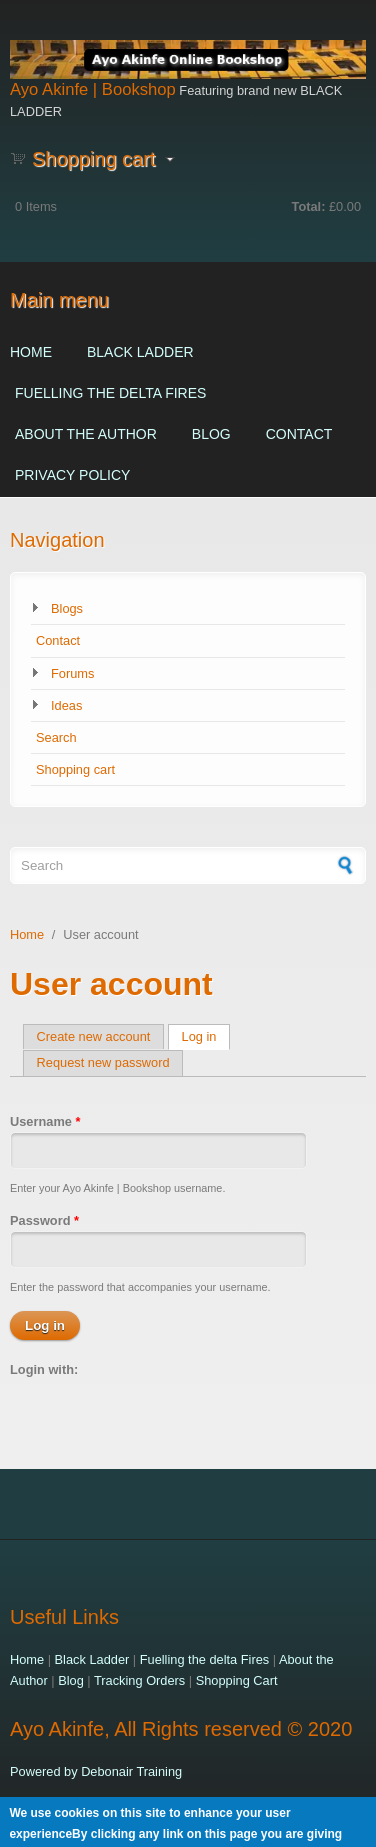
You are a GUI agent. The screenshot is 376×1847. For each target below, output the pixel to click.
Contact (299, 434)
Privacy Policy (72, 475)
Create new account (94, 1036)
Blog (211, 434)
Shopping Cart (237, 1680)
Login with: (44, 1369)
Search (56, 737)
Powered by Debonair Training (96, 1771)
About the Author (86, 434)
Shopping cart (75, 769)
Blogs (67, 608)
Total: (309, 206)
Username (45, 1121)
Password (44, 1220)
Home (31, 352)
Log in (206, 1036)
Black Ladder (140, 352)
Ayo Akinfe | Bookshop (93, 89)
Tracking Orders (139, 1680)
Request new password (103, 1062)
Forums (72, 673)
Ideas (66, 705)
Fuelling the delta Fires (110, 393)
